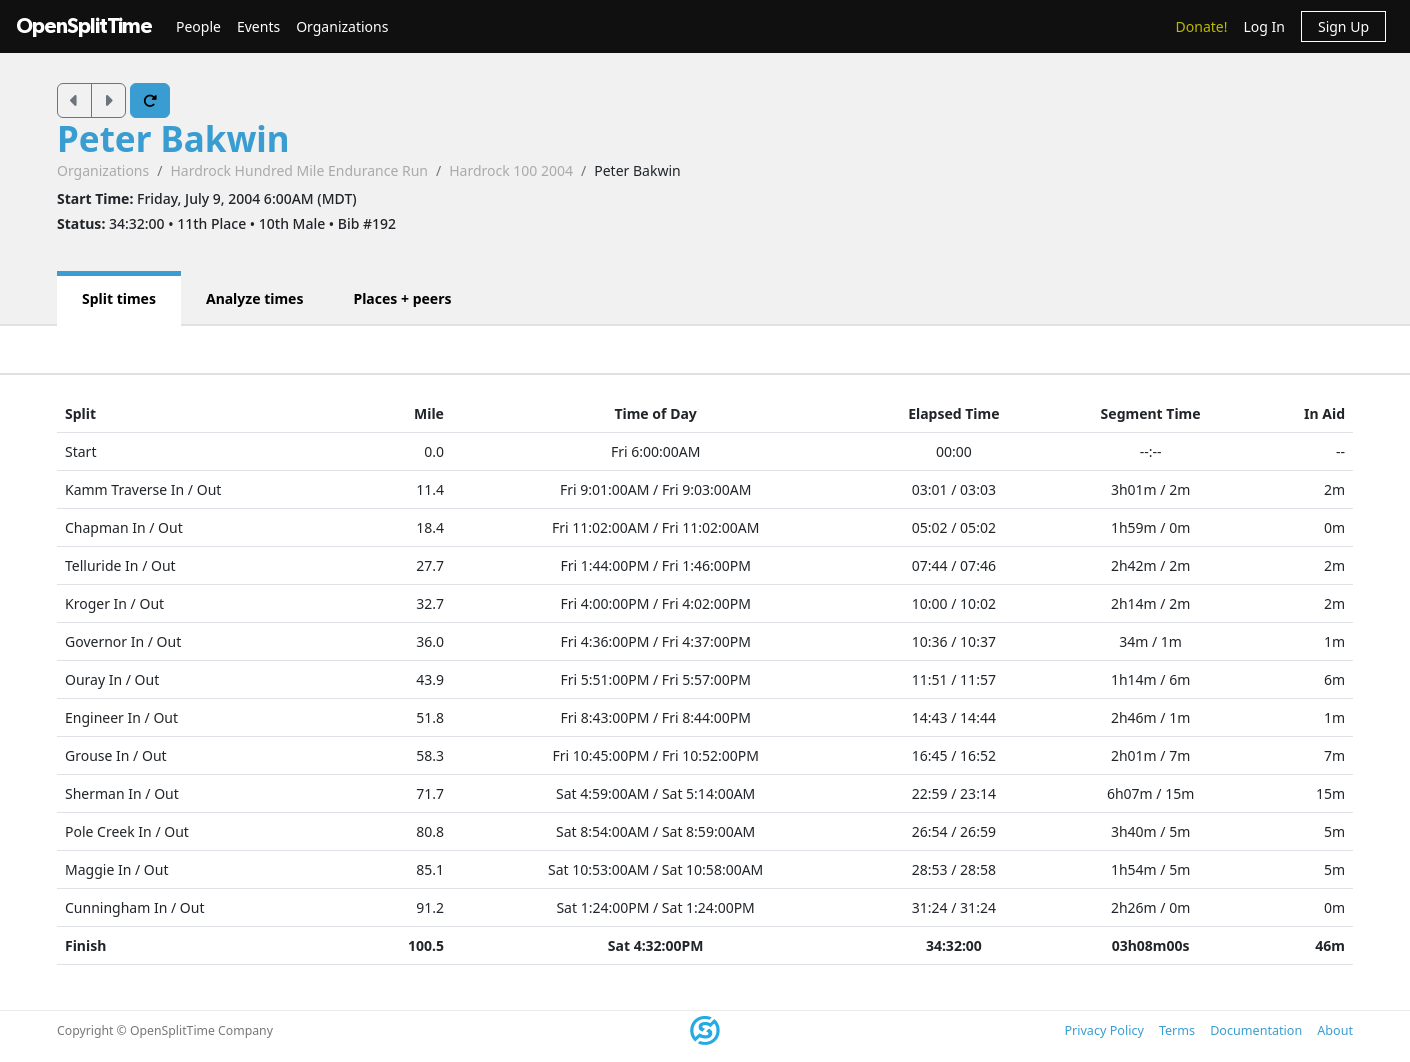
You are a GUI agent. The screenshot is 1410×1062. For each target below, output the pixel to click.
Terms (1177, 1030)
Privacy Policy (1103, 1030)
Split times (119, 298)
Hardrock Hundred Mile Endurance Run (299, 170)
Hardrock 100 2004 (511, 170)
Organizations (342, 26)
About (1335, 1030)
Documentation (1256, 1030)
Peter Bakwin (173, 138)
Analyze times (255, 298)
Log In (1263, 26)
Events (258, 26)
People (198, 26)
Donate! (1202, 26)
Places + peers (402, 298)
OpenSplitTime (84, 26)
